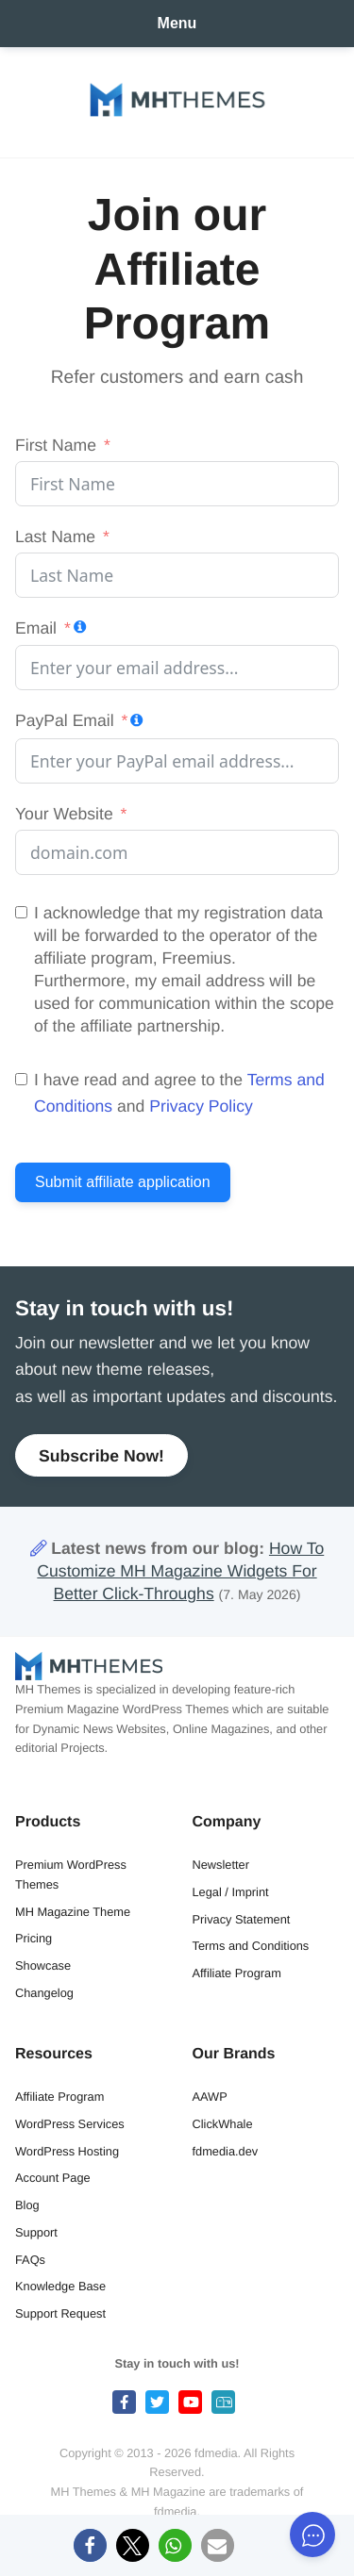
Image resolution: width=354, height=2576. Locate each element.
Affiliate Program (237, 1973)
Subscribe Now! (101, 1455)
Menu (177, 23)
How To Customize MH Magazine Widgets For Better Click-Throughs (180, 1571)
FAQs (30, 2260)
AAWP (210, 2096)
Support (36, 2232)
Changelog (44, 1993)
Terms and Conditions (251, 1946)
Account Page (53, 2178)
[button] (90, 2545)
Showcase (43, 1965)
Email (36, 628)
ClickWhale (223, 2124)
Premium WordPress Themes (70, 1874)
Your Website (64, 813)
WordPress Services (70, 2124)
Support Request (60, 2313)
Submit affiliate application (123, 1182)
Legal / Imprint (231, 1892)
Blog (27, 2205)
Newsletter (221, 1865)
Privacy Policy (201, 1106)
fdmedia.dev (226, 2151)
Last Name (55, 536)
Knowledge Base (60, 2286)
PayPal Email (64, 720)
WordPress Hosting (67, 2151)
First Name (55, 445)
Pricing (33, 1938)
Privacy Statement (242, 1919)
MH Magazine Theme (72, 1912)
